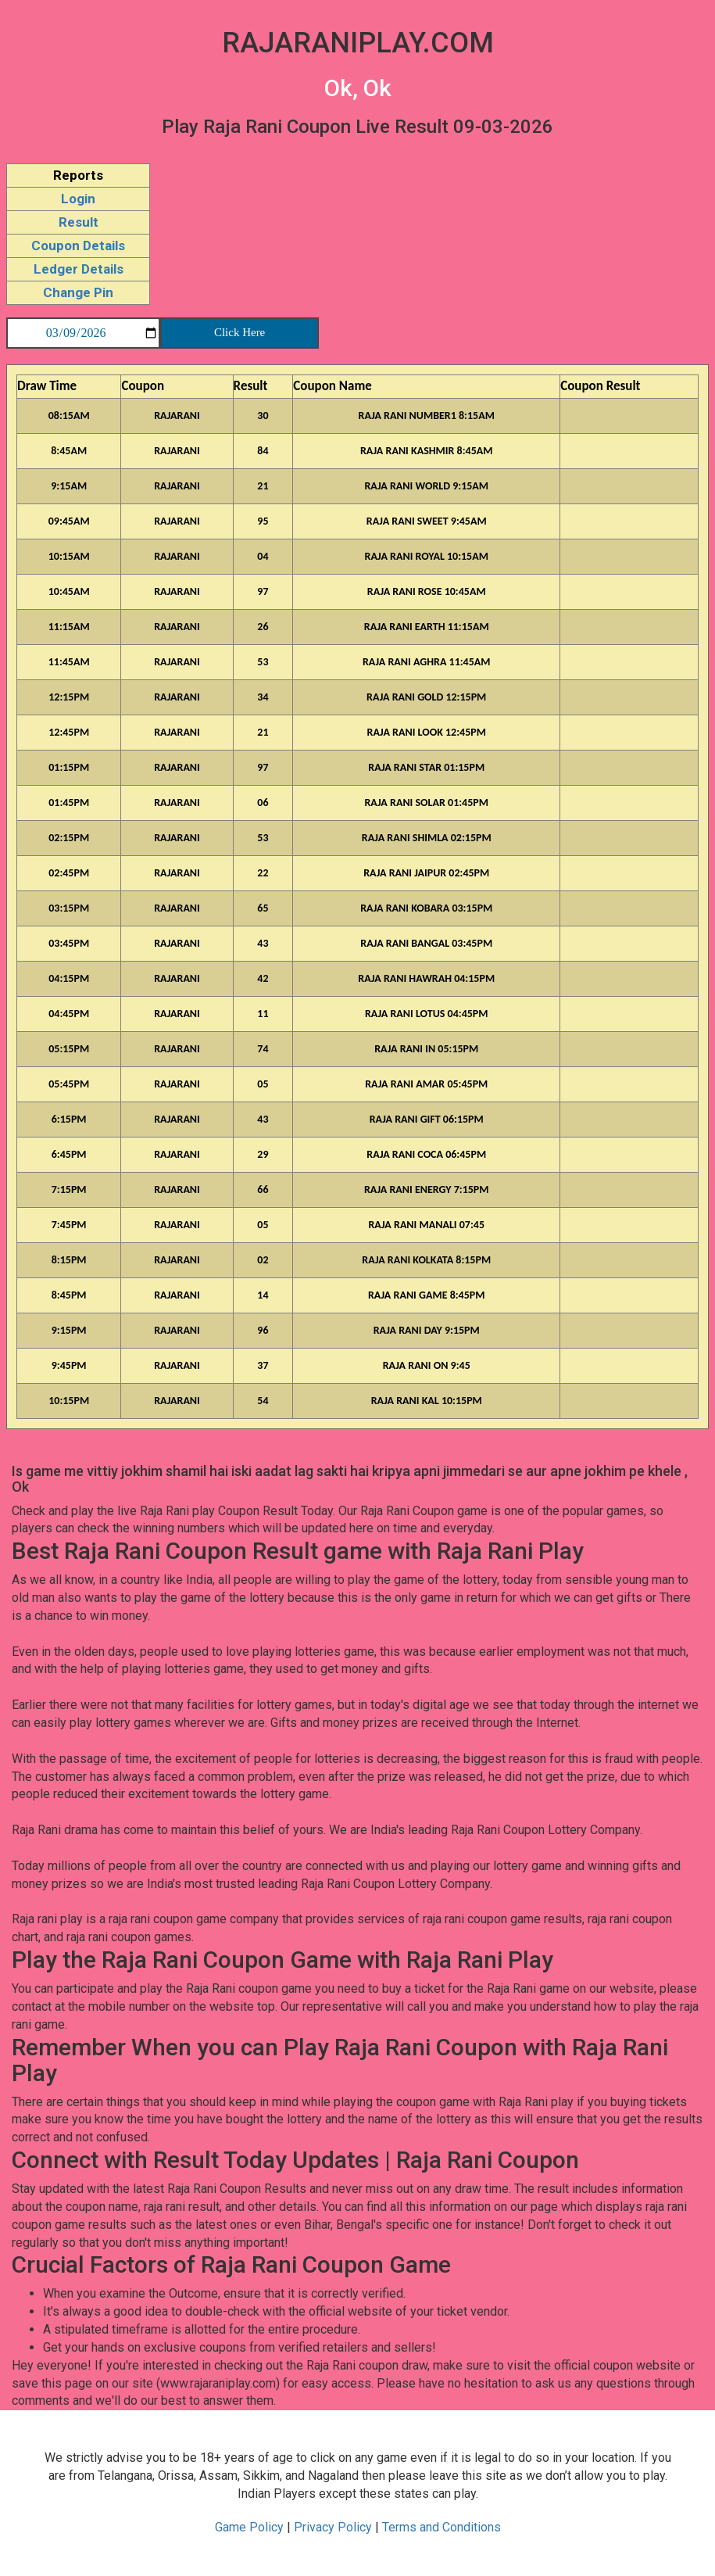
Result (78, 222)
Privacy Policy (334, 2527)
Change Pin (78, 292)
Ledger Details (78, 269)
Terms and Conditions (441, 2527)
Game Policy (251, 2527)
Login (78, 198)
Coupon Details (78, 245)
